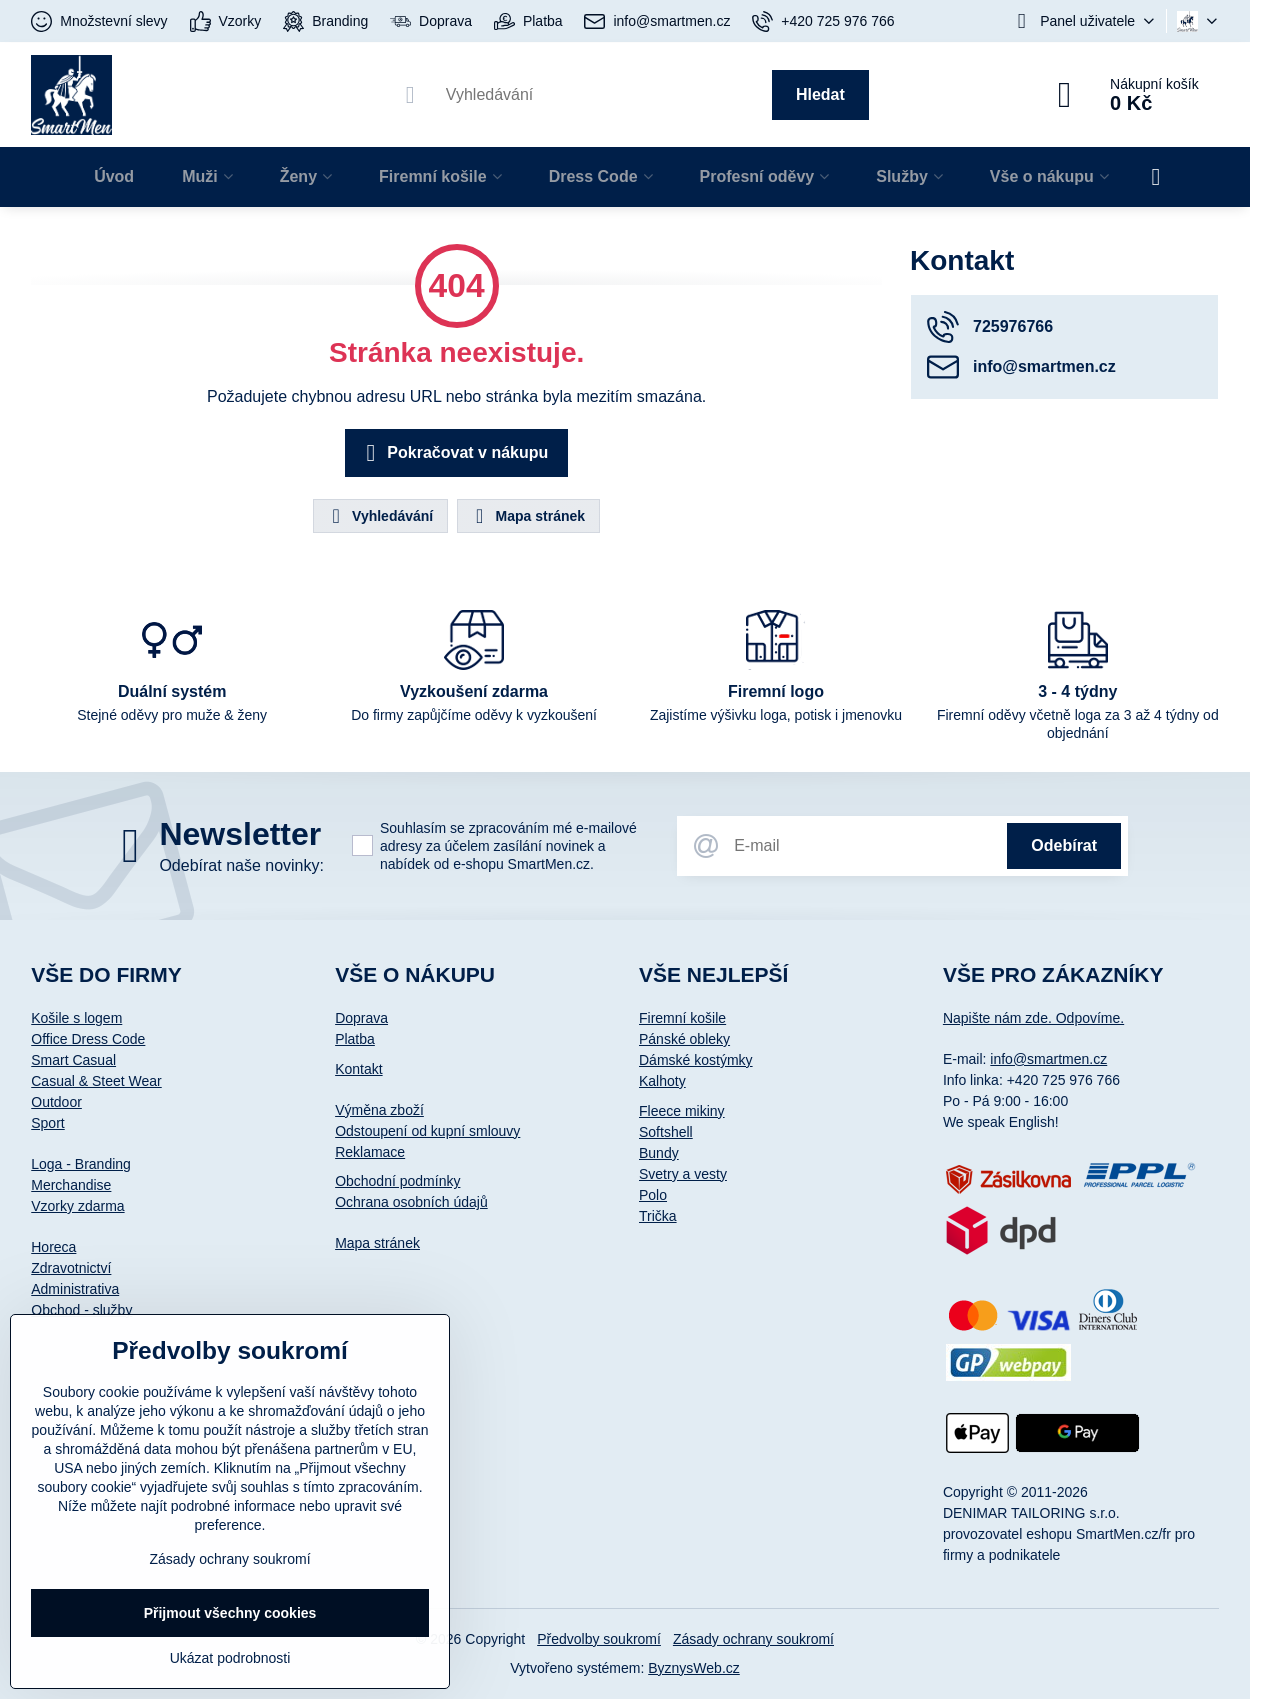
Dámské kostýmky (696, 1060)
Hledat (820, 94)
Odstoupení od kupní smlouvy (427, 1131)
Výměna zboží (379, 1110)
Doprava (361, 1018)
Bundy (659, 1153)
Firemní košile (682, 1018)
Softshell (666, 1132)
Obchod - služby (81, 1310)
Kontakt (358, 1069)
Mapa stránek (527, 516)
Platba (355, 1039)
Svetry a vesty (683, 1174)
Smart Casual (73, 1060)
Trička (658, 1216)
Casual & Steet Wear (96, 1081)
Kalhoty (662, 1081)
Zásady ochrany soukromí (753, 1639)
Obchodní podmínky (397, 1181)
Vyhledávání (379, 516)
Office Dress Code (88, 1039)
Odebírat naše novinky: (241, 865)
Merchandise (71, 1185)
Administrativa (75, 1289)
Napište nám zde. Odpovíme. (1033, 1018)
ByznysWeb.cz (694, 1668)
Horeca (53, 1247)
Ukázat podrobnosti (230, 1658)
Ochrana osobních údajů (411, 1202)
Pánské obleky (684, 1039)
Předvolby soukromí (599, 1639)
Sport (47, 1123)
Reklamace (370, 1152)
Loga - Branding (81, 1164)
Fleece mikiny (682, 1111)
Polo (653, 1195)
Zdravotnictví (71, 1268)
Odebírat (1064, 845)
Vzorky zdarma (77, 1206)
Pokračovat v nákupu (453, 453)
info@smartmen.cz (1048, 1059)
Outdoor (56, 1102)
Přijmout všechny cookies (230, 1613)
